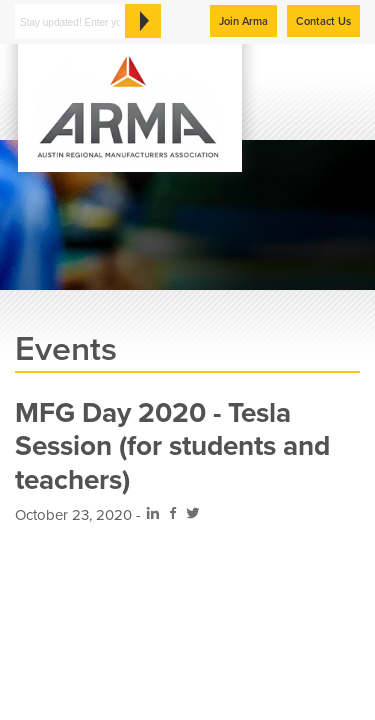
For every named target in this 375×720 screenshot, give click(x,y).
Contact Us (323, 21)
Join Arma (243, 21)
